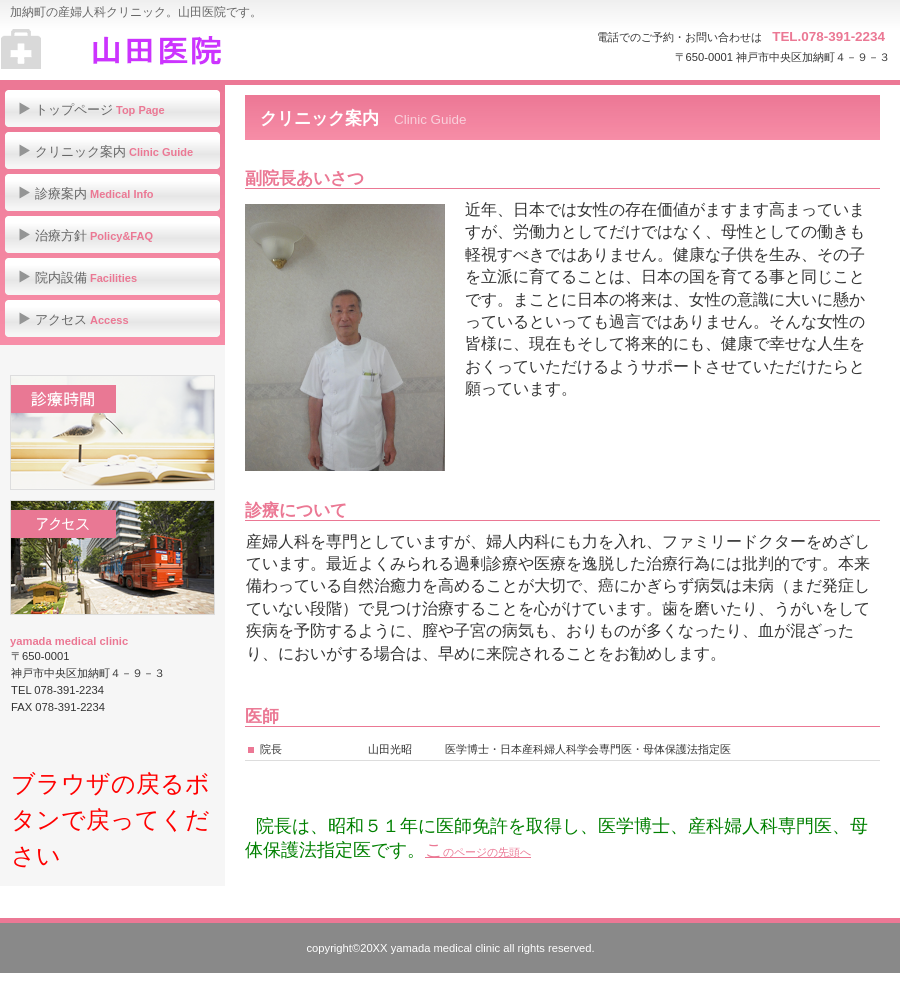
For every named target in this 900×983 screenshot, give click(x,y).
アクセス (112, 557)
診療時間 (112, 432)
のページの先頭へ (487, 852)
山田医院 (200, 50)
